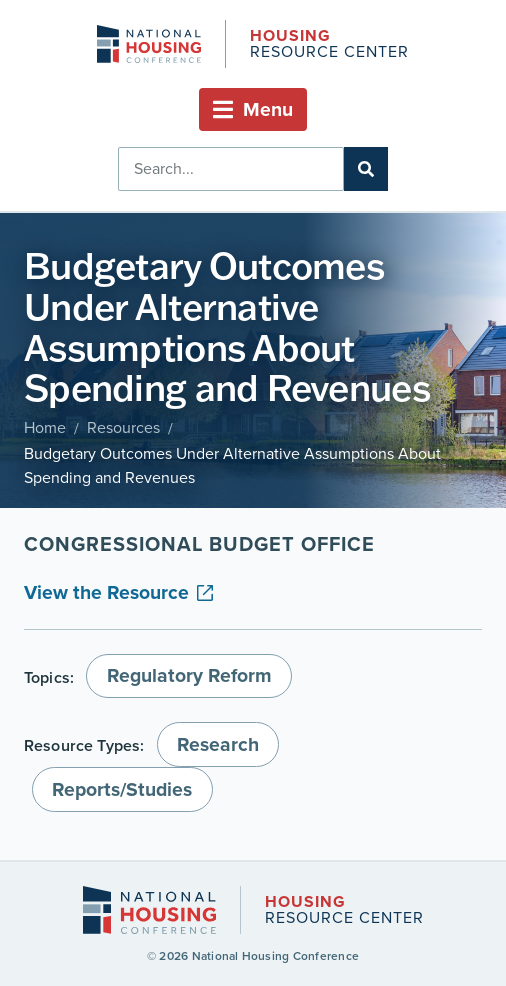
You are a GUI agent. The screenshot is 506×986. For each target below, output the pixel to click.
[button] (253, 109)
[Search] (366, 169)
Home (45, 427)
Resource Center (329, 45)
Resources (123, 427)
